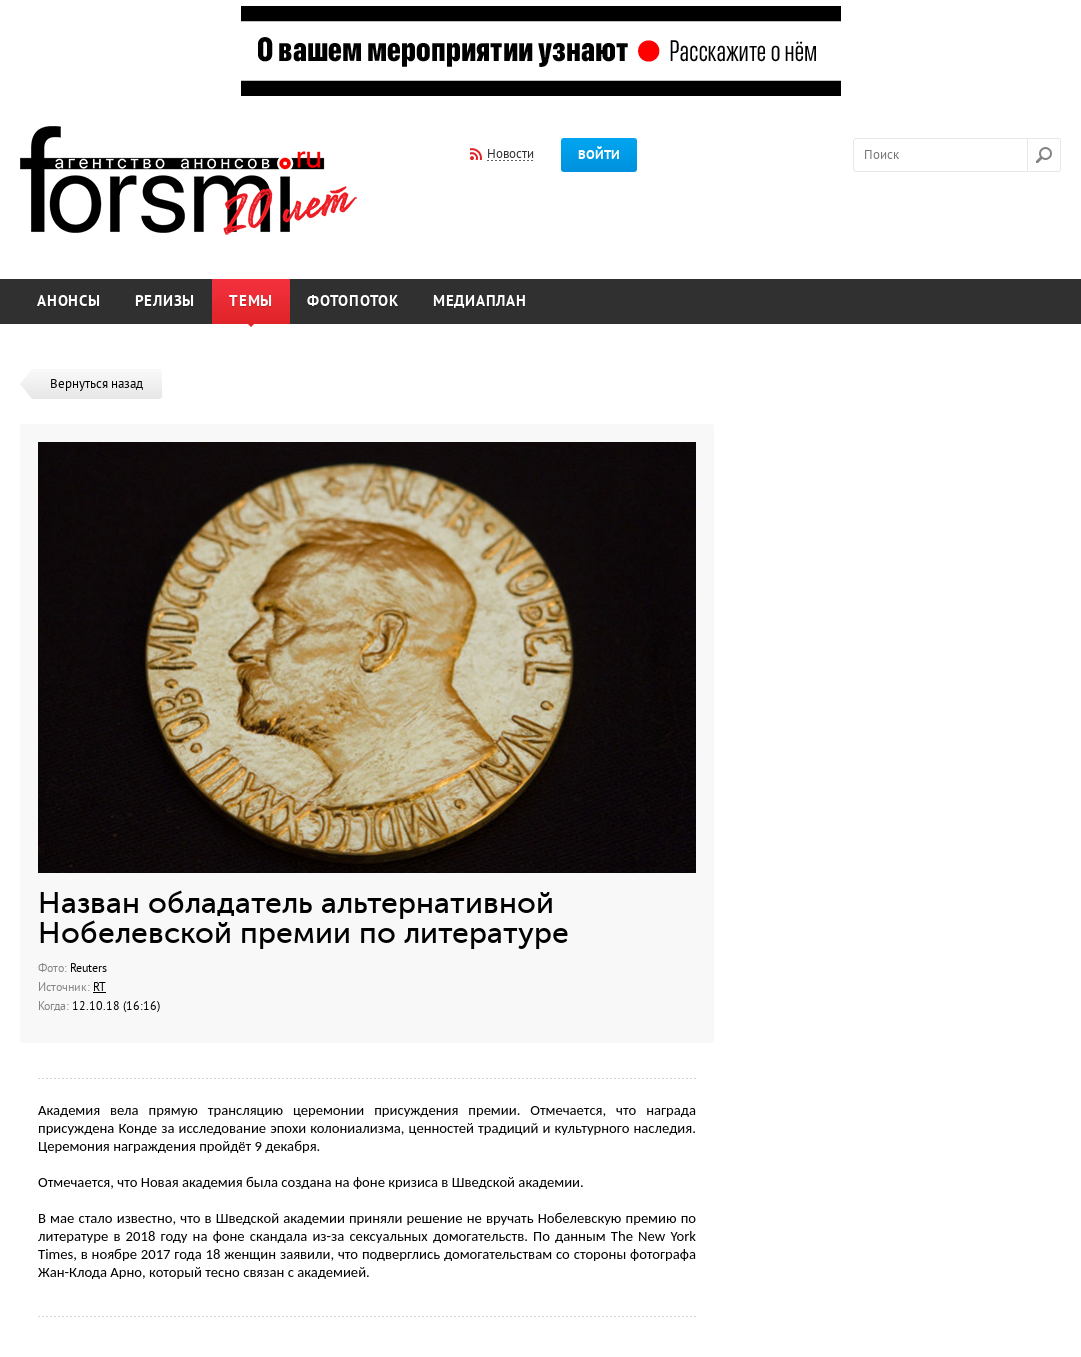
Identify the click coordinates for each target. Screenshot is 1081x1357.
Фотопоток (353, 301)
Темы (251, 301)
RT (99, 987)
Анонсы (69, 301)
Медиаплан (480, 301)
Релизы (165, 301)
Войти (599, 155)
